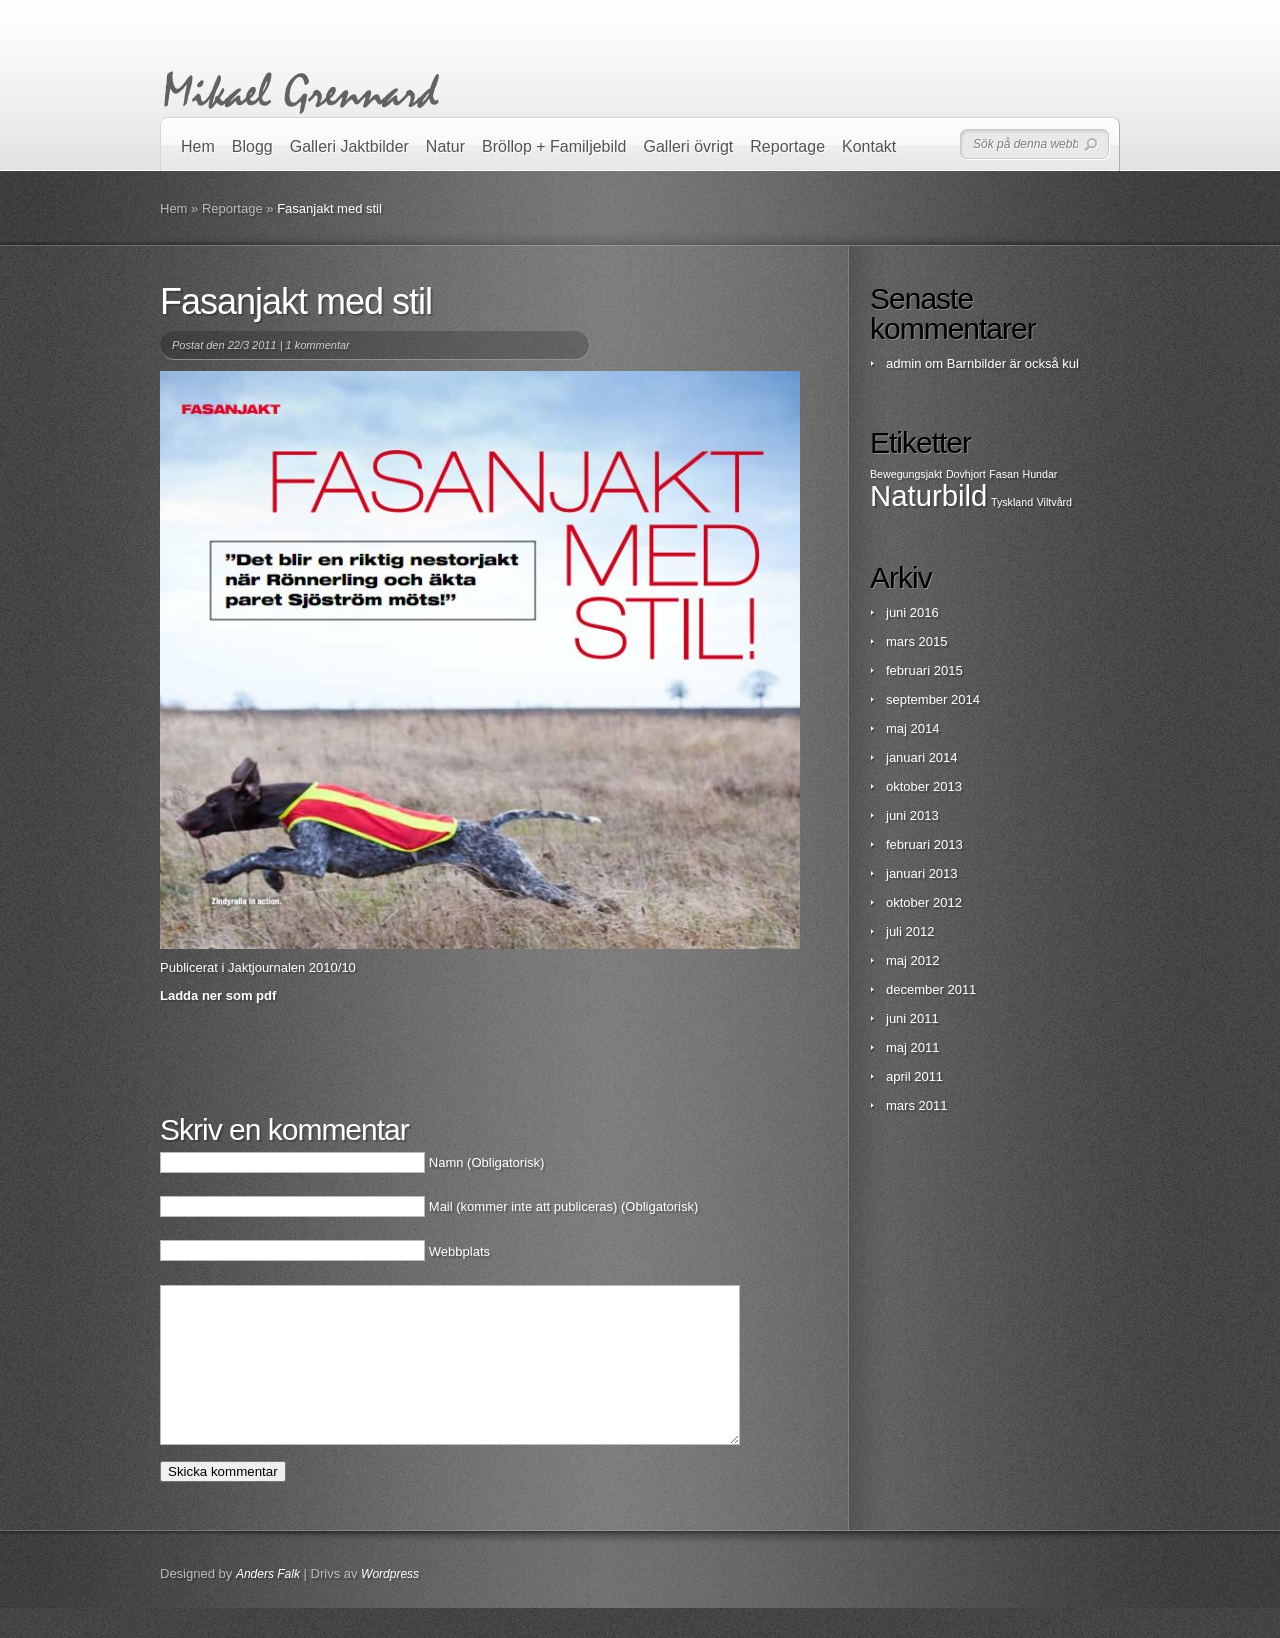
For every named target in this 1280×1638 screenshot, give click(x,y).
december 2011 (931, 989)
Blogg (252, 146)
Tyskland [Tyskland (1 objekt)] (1012, 502)
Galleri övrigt (689, 146)
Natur (445, 146)
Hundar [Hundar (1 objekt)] (1039, 474)
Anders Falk (268, 1604)
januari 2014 (922, 757)
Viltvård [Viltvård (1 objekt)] (1054, 502)
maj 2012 (912, 960)
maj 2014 (912, 728)
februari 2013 (924, 844)
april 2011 (914, 1076)
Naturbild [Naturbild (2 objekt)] (928, 495)
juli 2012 (910, 931)
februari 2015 (924, 670)
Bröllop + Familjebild (554, 146)
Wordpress (390, 1604)
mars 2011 (916, 1105)
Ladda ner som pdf (218, 995)
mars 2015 (916, 641)
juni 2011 (912, 1018)
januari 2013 (922, 873)
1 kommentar (318, 345)
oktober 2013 (924, 786)
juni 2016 (912, 612)
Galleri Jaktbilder (349, 146)
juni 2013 (912, 815)
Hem (198, 146)
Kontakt (869, 146)
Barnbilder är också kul (1013, 363)
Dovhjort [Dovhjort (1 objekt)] (966, 474)
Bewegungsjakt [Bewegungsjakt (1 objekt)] (906, 474)
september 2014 (933, 699)
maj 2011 (912, 1047)
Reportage (787, 146)
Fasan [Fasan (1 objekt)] (1004, 474)
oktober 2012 (924, 902)
